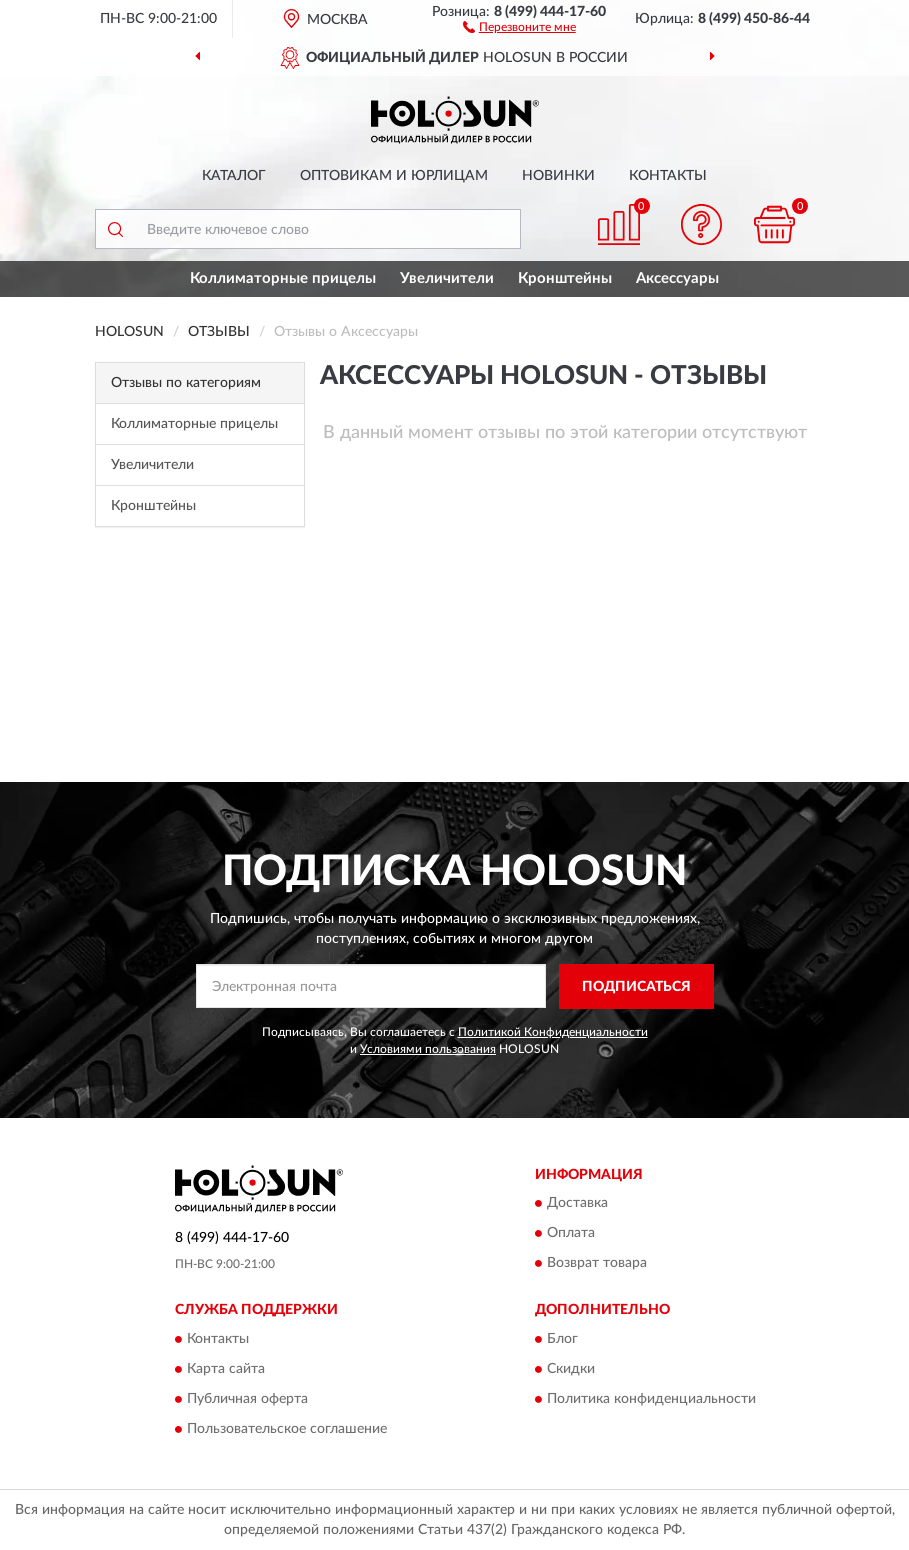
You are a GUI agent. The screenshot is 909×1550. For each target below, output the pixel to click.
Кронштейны (565, 278)
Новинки (558, 176)
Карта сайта (226, 1369)
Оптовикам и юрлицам (394, 176)
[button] (519, 26)
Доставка (577, 1204)
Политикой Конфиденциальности (553, 1032)
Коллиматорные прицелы (283, 278)
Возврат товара (597, 1264)
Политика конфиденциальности (651, 1399)
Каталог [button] (234, 176)
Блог (562, 1339)
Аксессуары (677, 278)
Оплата (571, 1234)
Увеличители (447, 278)
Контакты (668, 176)
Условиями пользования (428, 1049)
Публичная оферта (247, 1399)
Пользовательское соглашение (287, 1429)
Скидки (571, 1369)
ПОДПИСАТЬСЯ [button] (636, 987)
